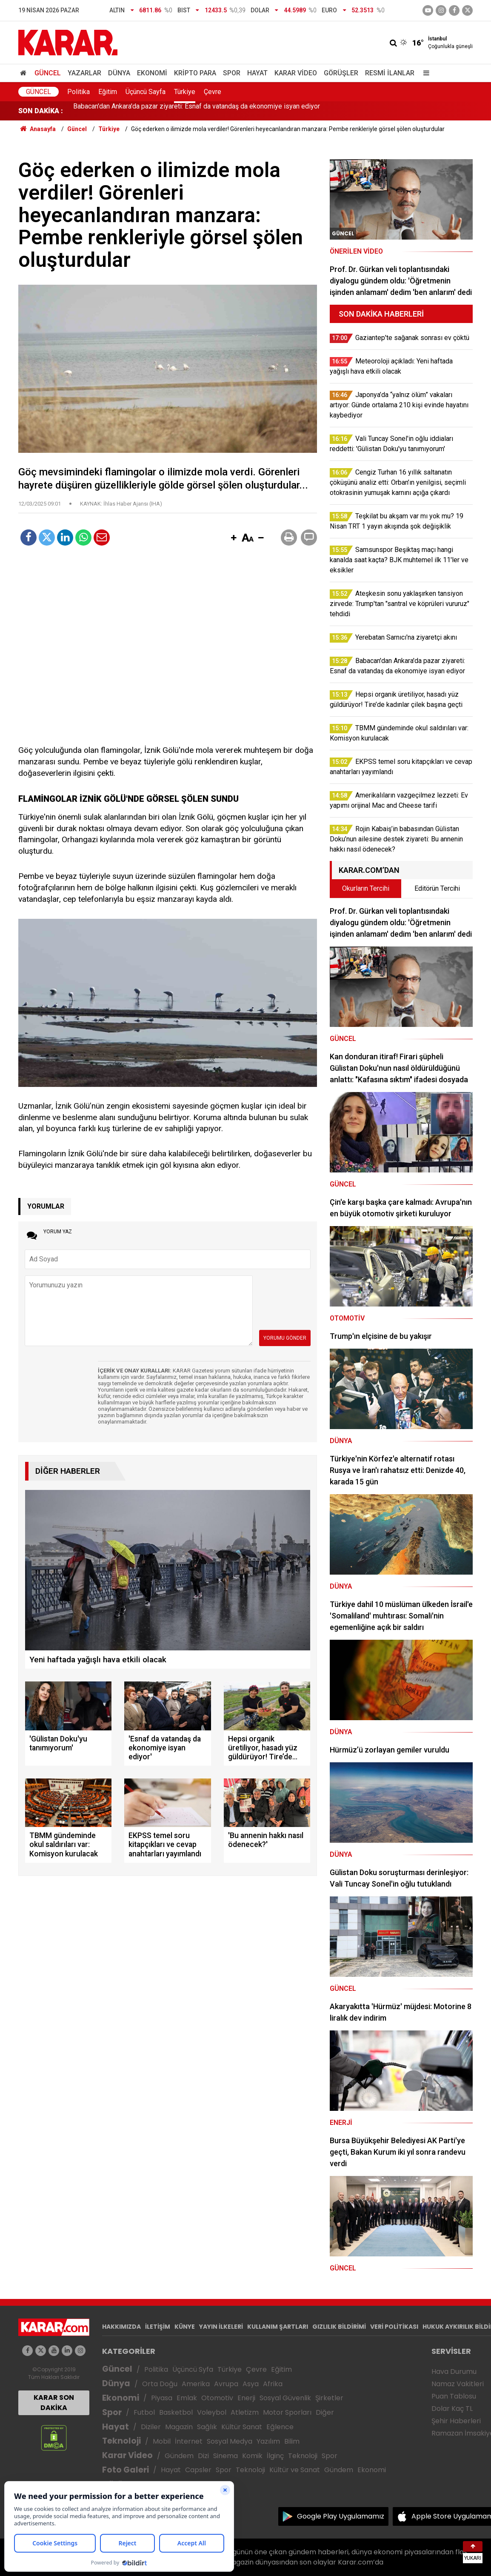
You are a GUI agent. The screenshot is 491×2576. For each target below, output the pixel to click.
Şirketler (329, 2398)
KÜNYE (184, 2326)
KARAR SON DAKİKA (54, 2403)
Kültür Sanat (241, 2427)
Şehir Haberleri (456, 2421)
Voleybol (211, 2412)
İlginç (275, 2456)
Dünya (119, 73)
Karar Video (295, 73)
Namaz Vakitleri (457, 2384)
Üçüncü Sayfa (146, 92)
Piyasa (161, 2398)
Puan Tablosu (453, 2396)
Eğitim (107, 92)
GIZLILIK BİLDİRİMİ (339, 2326)
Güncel (47, 73)
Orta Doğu (159, 2384)
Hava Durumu (454, 2371)
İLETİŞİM (157, 2326)
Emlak (187, 2398)
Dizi (203, 2456)
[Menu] (424, 73)
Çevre (212, 92)
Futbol (144, 2412)
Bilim (292, 2441)
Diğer (325, 2412)
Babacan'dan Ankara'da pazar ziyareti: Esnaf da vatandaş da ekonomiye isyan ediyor (196, 111)
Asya (251, 2384)
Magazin (179, 2427)
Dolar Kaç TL (452, 2408)
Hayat (257, 73)
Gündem (179, 2456)
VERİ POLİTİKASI (394, 2326)
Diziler (151, 2427)
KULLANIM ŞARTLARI (277, 2326)
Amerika (196, 2384)
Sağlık (207, 2427)
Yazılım (268, 2441)
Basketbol (176, 2412)
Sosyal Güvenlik (285, 2398)
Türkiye (184, 92)
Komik (252, 2456)
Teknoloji (121, 2441)
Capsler (198, 2470)
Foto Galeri (125, 2470)
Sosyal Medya (229, 2441)
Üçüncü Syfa (192, 2369)
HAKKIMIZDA (121, 2326)
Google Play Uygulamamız (340, 2516)
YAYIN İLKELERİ (221, 2326)
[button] (233, 538)
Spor (231, 73)
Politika (78, 92)
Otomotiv (217, 2398)
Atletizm (245, 2412)
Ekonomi (152, 73)
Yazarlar (84, 73)
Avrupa (226, 2384)
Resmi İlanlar (389, 73)
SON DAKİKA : (40, 111)
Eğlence (280, 2427)
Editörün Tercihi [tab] (437, 888)
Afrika (273, 2384)
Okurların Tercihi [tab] (365, 888)
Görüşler (341, 73)
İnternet (189, 2441)
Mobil (162, 2441)
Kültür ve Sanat (294, 2470)
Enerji (246, 2398)
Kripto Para (195, 73)
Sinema (225, 2456)
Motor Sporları (287, 2412)
